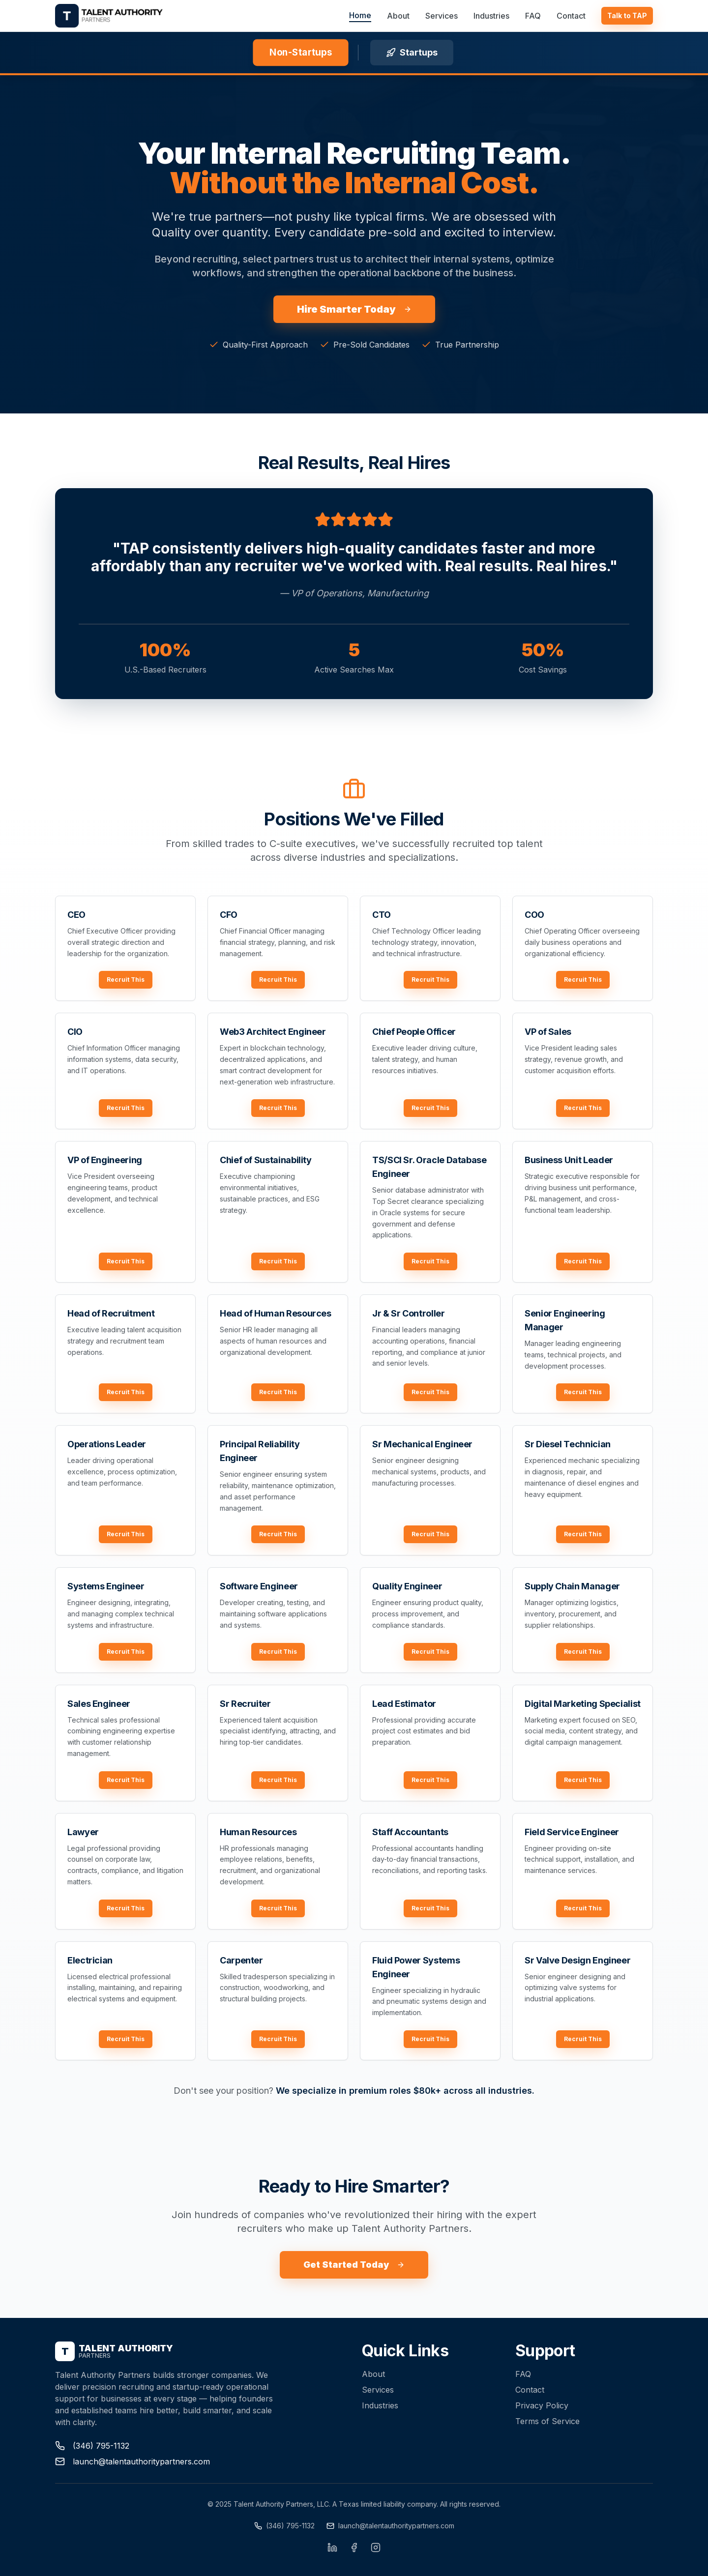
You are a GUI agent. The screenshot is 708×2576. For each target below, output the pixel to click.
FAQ (533, 16)
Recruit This (126, 979)
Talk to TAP (627, 15)
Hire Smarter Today (354, 309)
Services (441, 16)
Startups (412, 52)
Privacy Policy (541, 2405)
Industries (491, 16)
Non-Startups (300, 52)
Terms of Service (547, 2421)
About (398, 16)
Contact (571, 16)
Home (360, 15)
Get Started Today (354, 2264)
